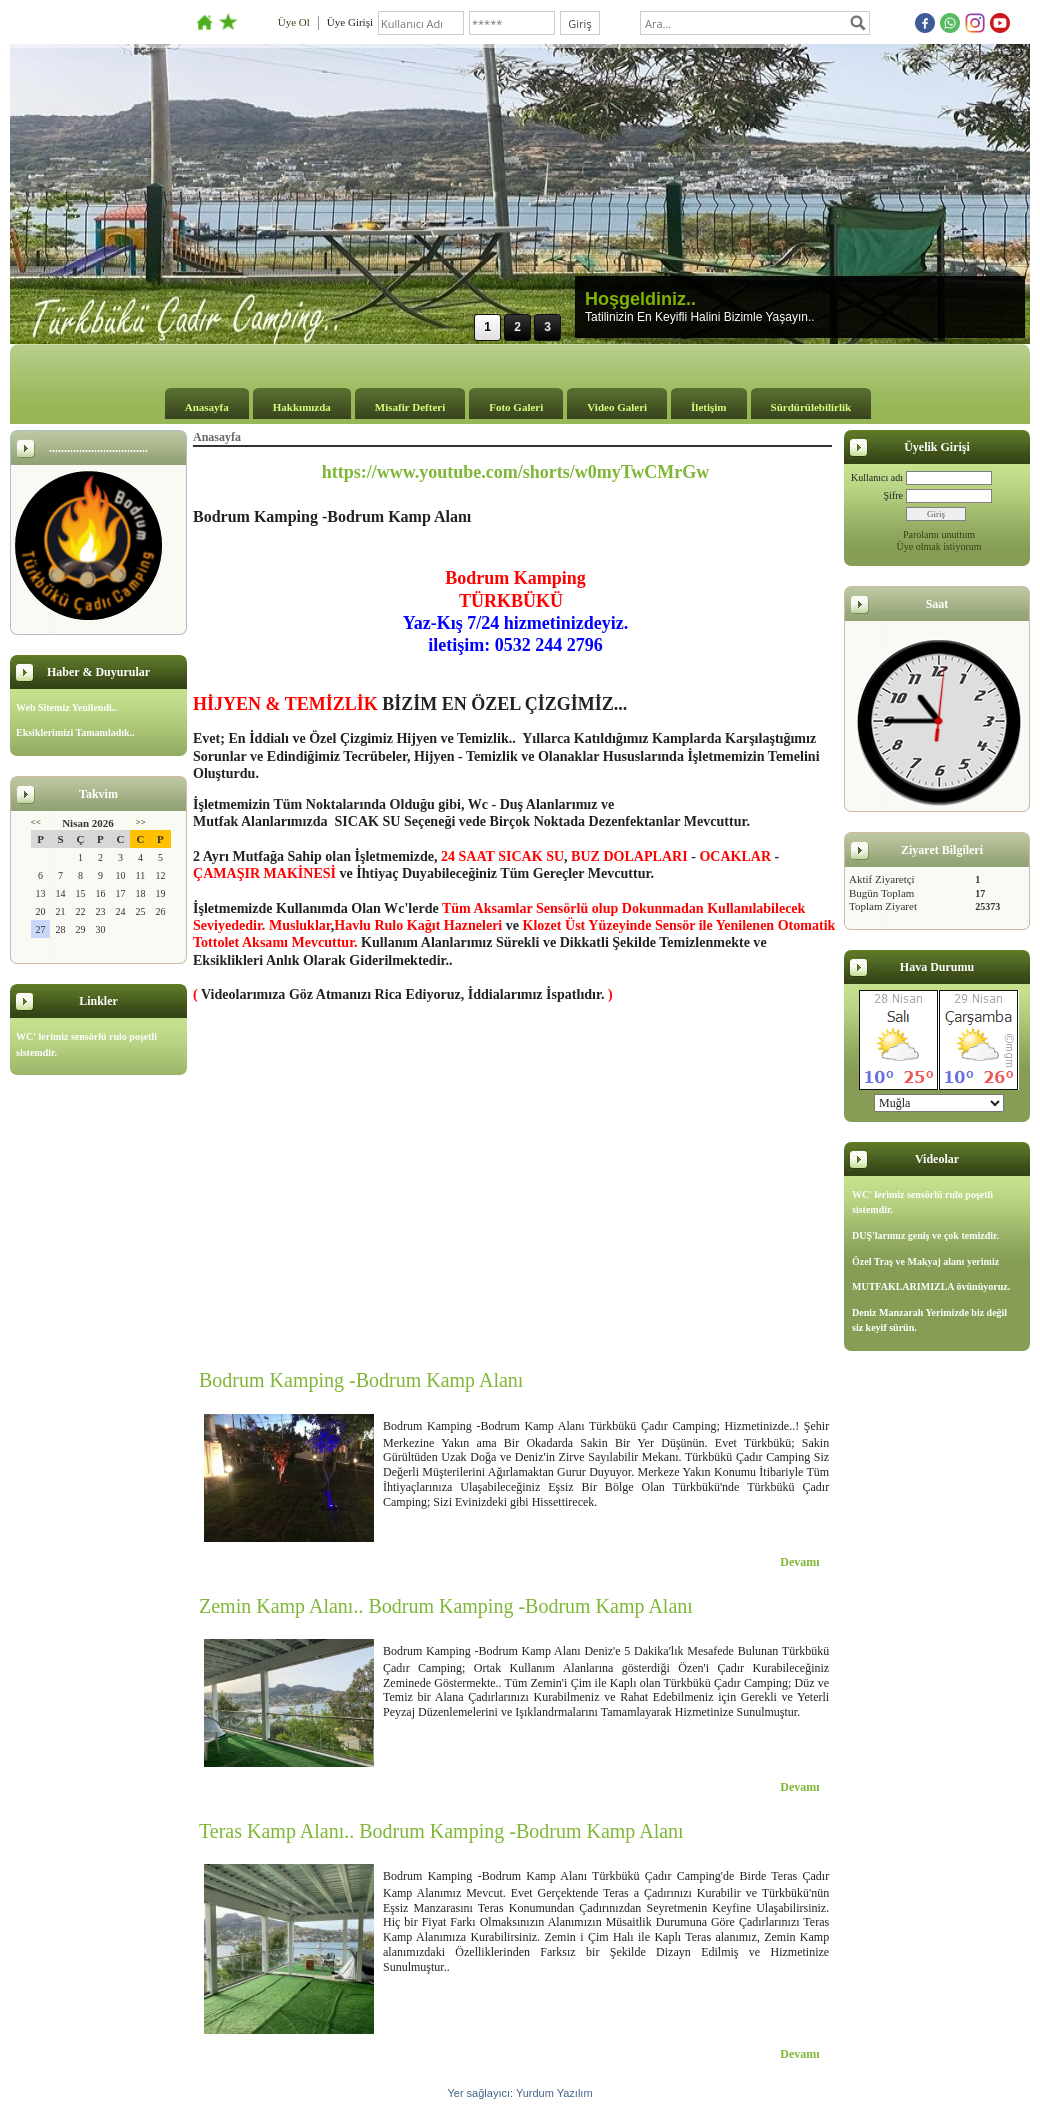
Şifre (893, 495)
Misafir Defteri (410, 407)
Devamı (799, 1562)
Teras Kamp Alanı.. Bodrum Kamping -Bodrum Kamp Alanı (441, 1831)
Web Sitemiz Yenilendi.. (66, 707)
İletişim (708, 407)
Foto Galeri (516, 407)
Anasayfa (207, 407)
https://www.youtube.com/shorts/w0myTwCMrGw (516, 472)
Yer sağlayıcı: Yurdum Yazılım (519, 2093)
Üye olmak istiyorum (939, 546)
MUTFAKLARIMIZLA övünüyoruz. (931, 1286)
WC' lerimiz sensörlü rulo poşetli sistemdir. (86, 1044)
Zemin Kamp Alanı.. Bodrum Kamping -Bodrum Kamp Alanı (446, 1606)
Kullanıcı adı (877, 477)
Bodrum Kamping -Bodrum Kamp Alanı (361, 1380)
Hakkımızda (302, 407)
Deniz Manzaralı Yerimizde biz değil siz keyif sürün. (929, 1320)
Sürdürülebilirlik (811, 407)
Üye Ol (294, 22)
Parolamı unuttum (939, 534)
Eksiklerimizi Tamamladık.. (75, 732)
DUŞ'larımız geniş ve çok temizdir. (925, 1235)
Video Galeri (617, 407)
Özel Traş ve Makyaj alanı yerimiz (925, 1261)
